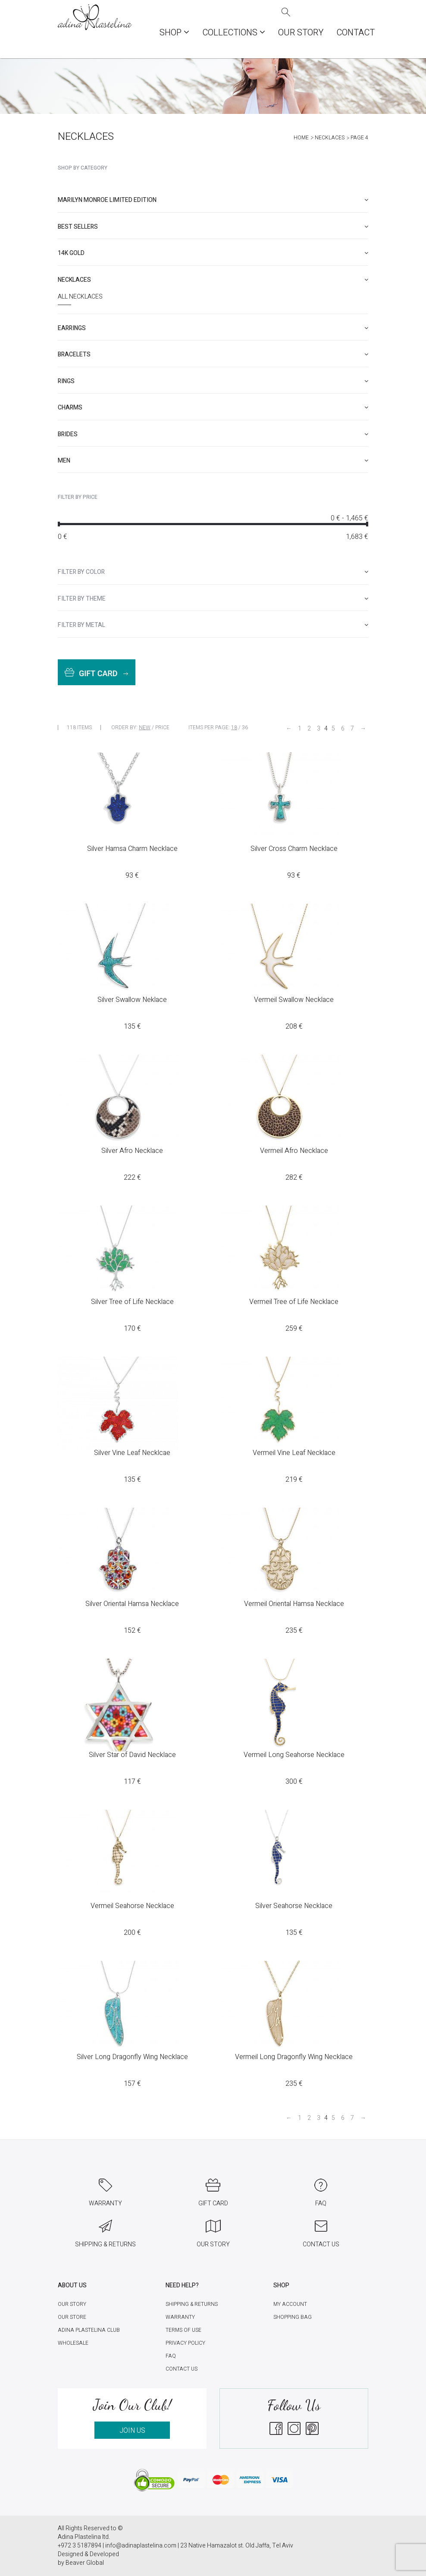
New (144, 727)
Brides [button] (213, 434)
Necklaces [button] (213, 279)
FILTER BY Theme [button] (213, 598)
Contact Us (181, 2369)
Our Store (72, 2317)
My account (290, 2304)
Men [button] (213, 460)
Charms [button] (213, 407)
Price (162, 727)
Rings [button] (213, 381)
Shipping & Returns (192, 2304)
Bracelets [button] (213, 354)
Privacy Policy (185, 2343)
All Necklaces (80, 297)
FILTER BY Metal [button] (213, 625)
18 (234, 727)
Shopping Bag (292, 2317)
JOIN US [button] (132, 2430)
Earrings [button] (213, 328)
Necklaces (330, 138)
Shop (174, 32)
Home (301, 138)
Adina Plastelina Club (89, 2330)
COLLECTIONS (233, 32)
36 (245, 727)
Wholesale (73, 2343)
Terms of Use (183, 2330)
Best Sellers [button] (213, 226)
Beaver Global (85, 2562)
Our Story (300, 32)
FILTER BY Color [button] (213, 571)
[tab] (213, 200)
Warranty (180, 2317)
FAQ (171, 2356)
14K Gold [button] (213, 253)
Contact (355, 32)
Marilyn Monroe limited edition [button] (213, 200)
